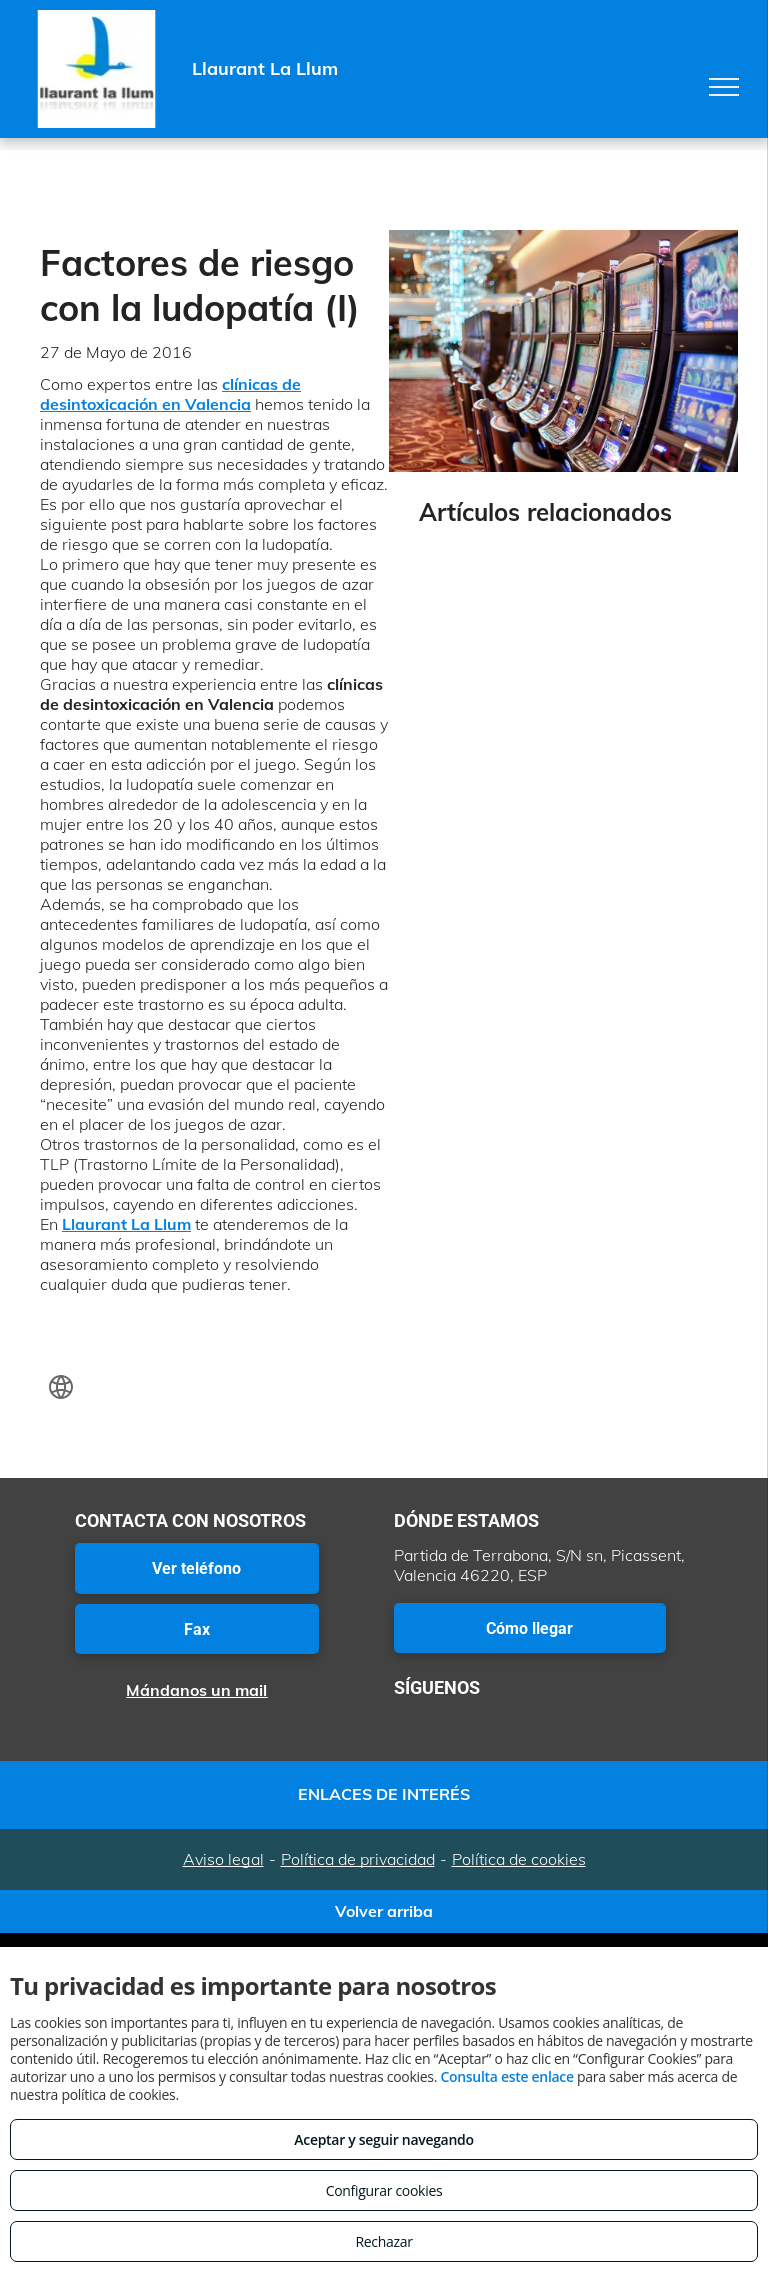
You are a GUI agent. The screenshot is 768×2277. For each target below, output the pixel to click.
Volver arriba (384, 1911)
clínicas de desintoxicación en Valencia (170, 394)
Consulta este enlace (506, 2076)
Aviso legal (223, 1859)
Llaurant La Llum (126, 1224)
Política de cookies (519, 1859)
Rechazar (383, 2241)
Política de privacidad (358, 1859)
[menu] (724, 87)
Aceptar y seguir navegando (383, 2139)
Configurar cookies (384, 2190)
